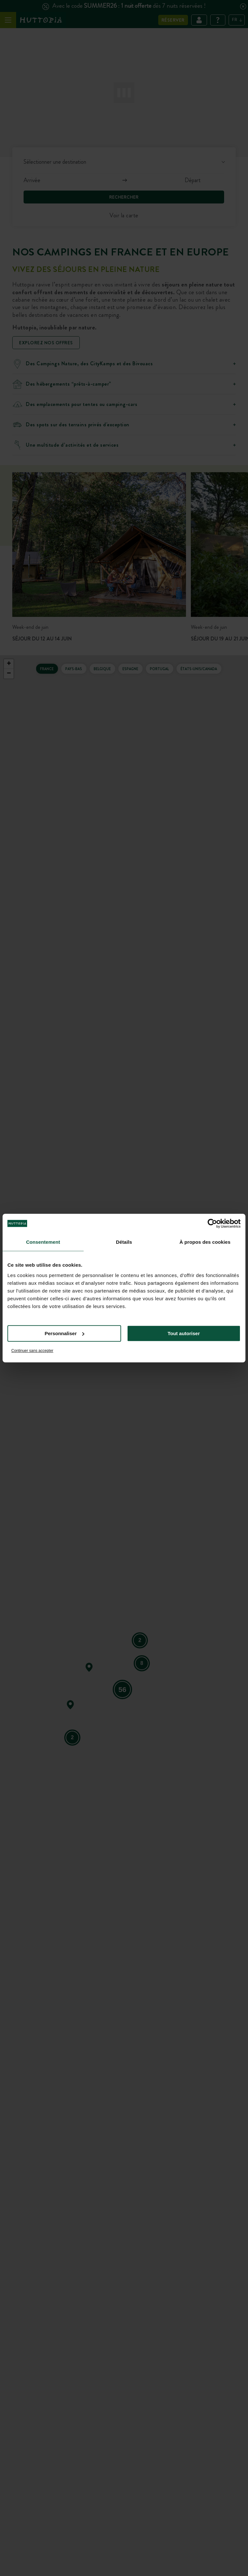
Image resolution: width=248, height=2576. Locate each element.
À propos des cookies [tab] (205, 1242)
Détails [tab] (124, 1242)
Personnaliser (64, 1333)
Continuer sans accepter (32, 1350)
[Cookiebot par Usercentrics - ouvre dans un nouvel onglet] (212, 1223)
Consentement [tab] (43, 1242)
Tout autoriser (184, 1333)
